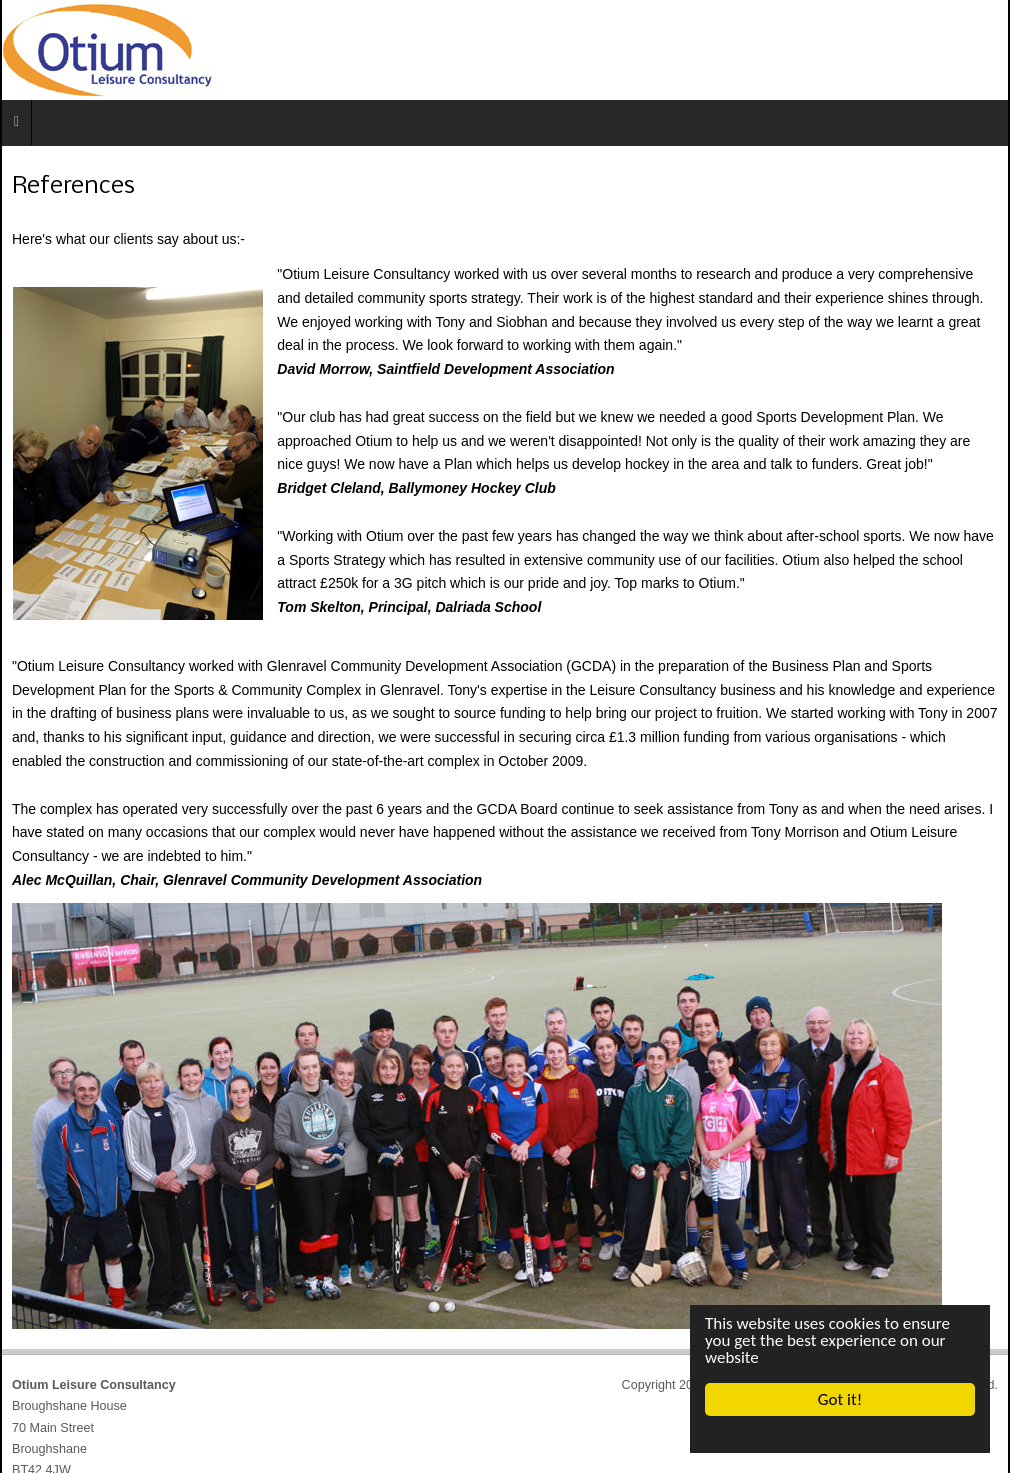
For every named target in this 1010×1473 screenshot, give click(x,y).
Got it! (840, 1399)
